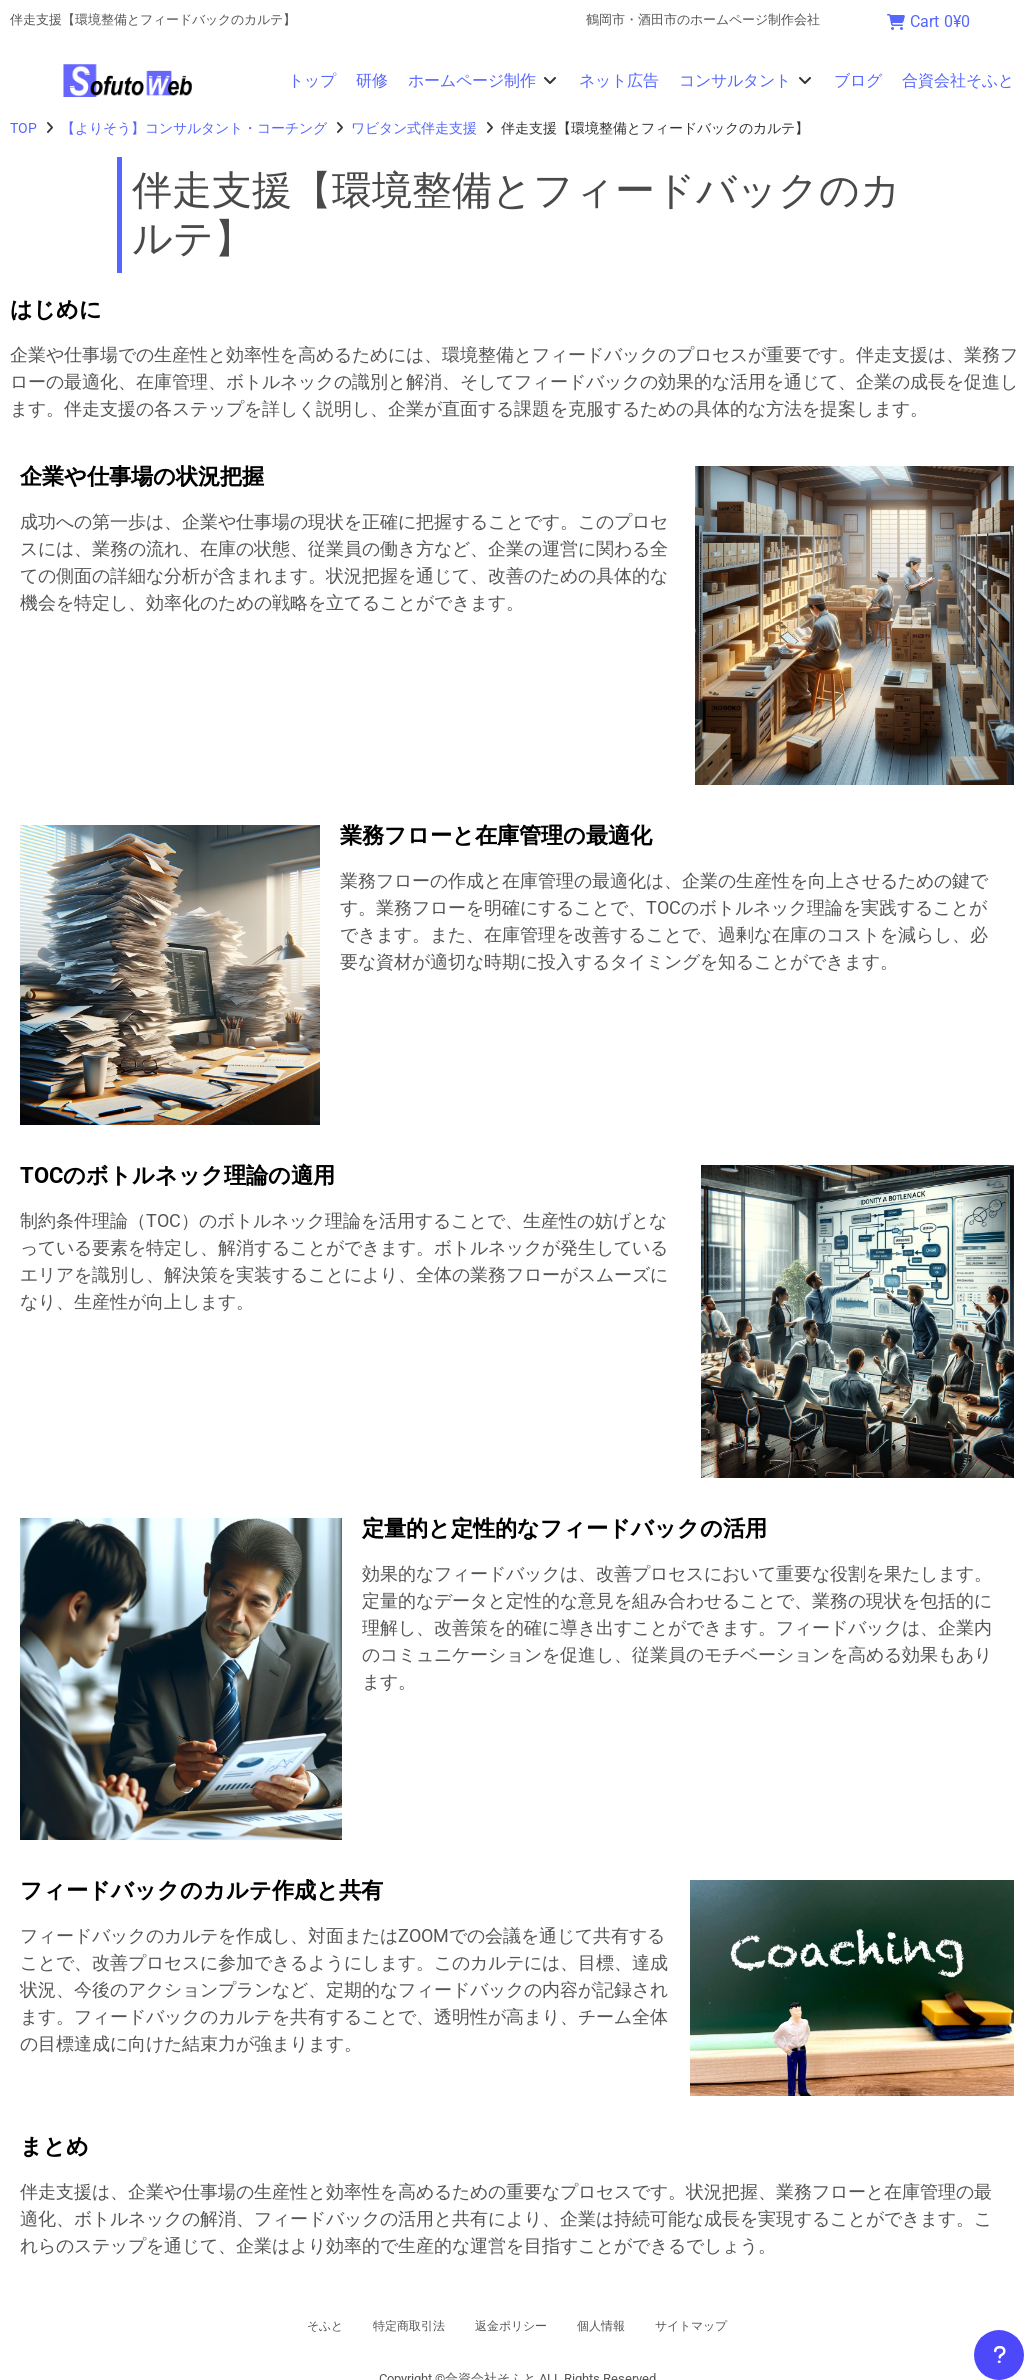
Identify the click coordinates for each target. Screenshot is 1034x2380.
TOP (23, 128)
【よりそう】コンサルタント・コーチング (194, 128)
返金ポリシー (510, 2326)
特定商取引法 (386, 2326)
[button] (483, 81)
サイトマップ (730, 2326)
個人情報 (620, 2326)
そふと (283, 2326)
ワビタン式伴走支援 (414, 128)
